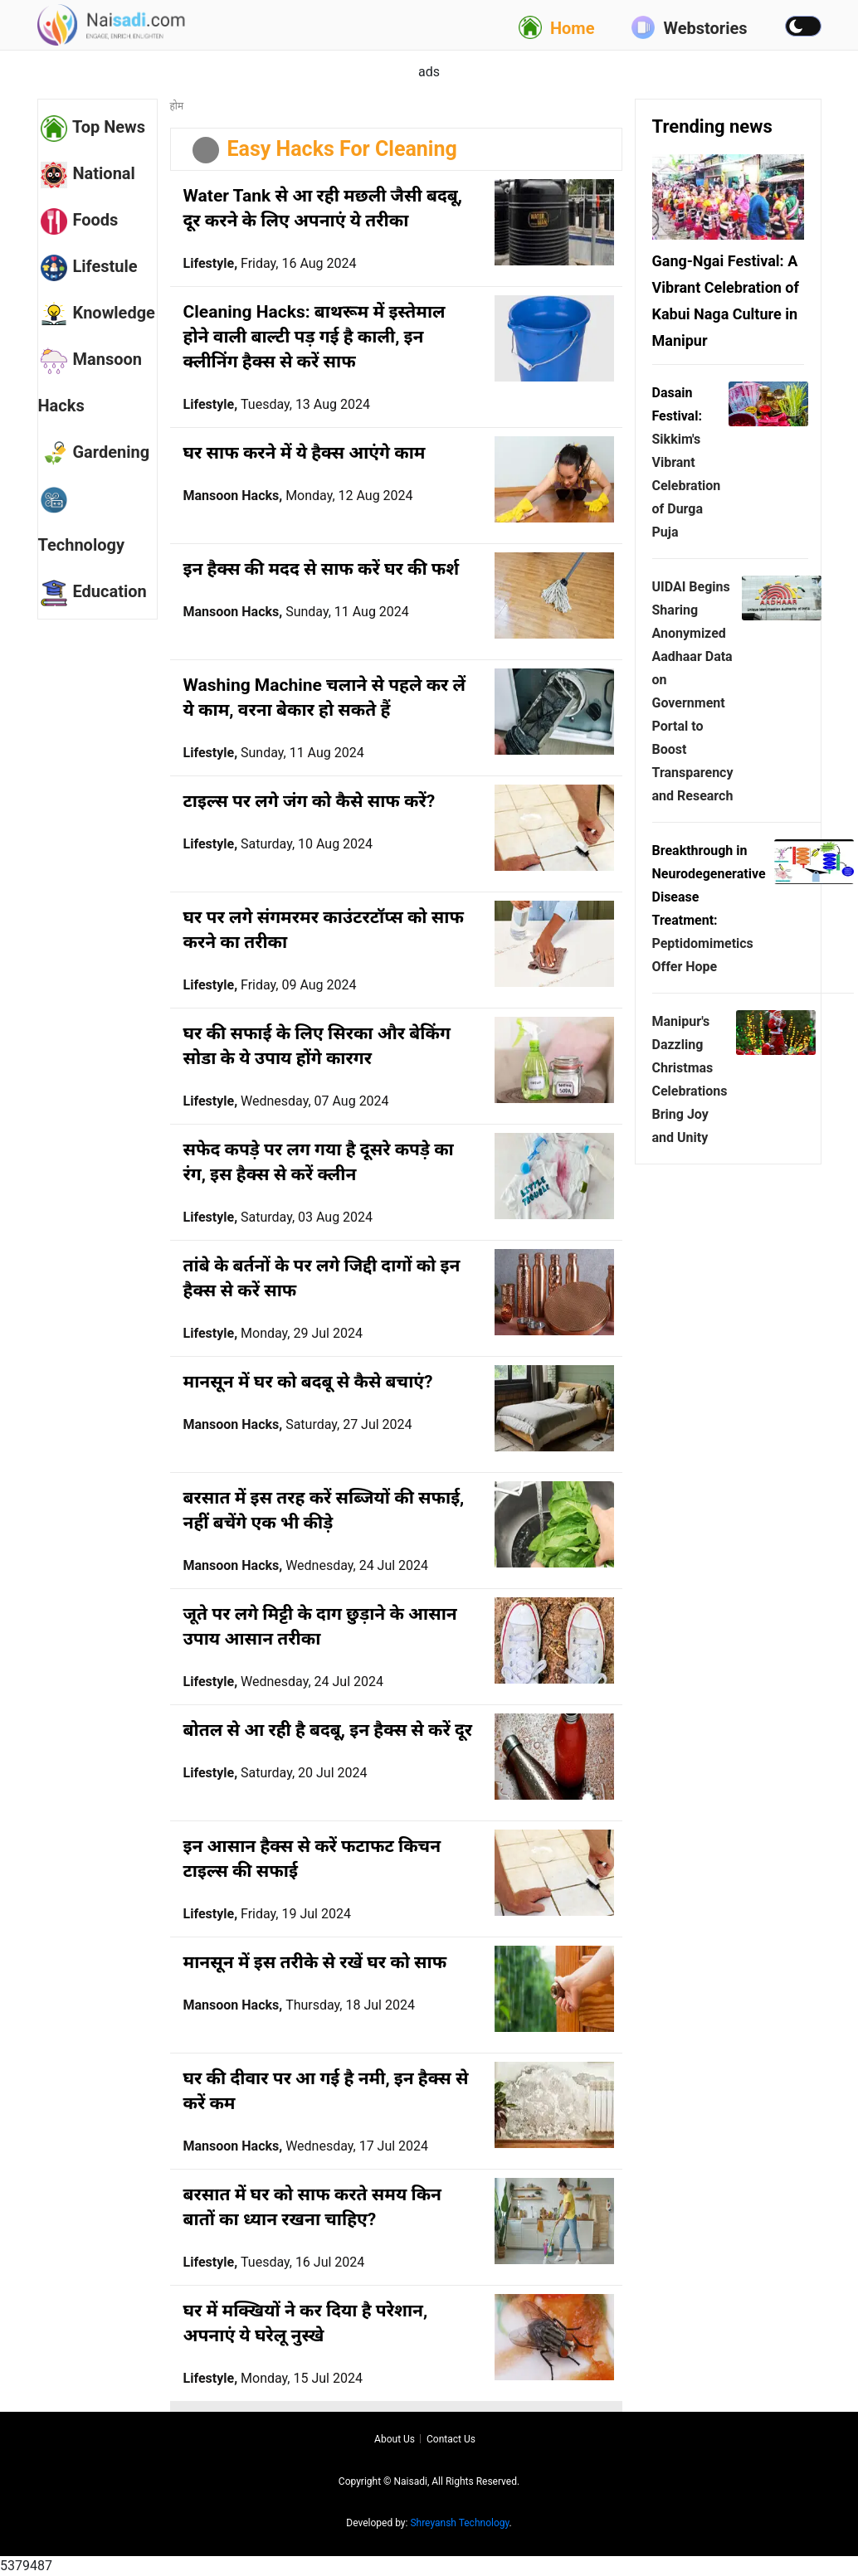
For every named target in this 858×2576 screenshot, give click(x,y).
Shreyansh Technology (459, 2523)
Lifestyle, (270, 263)
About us (394, 2439)
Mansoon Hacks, (298, 495)
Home (557, 27)
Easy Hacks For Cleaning (342, 149)
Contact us (451, 2439)
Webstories (689, 27)
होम (177, 106)
